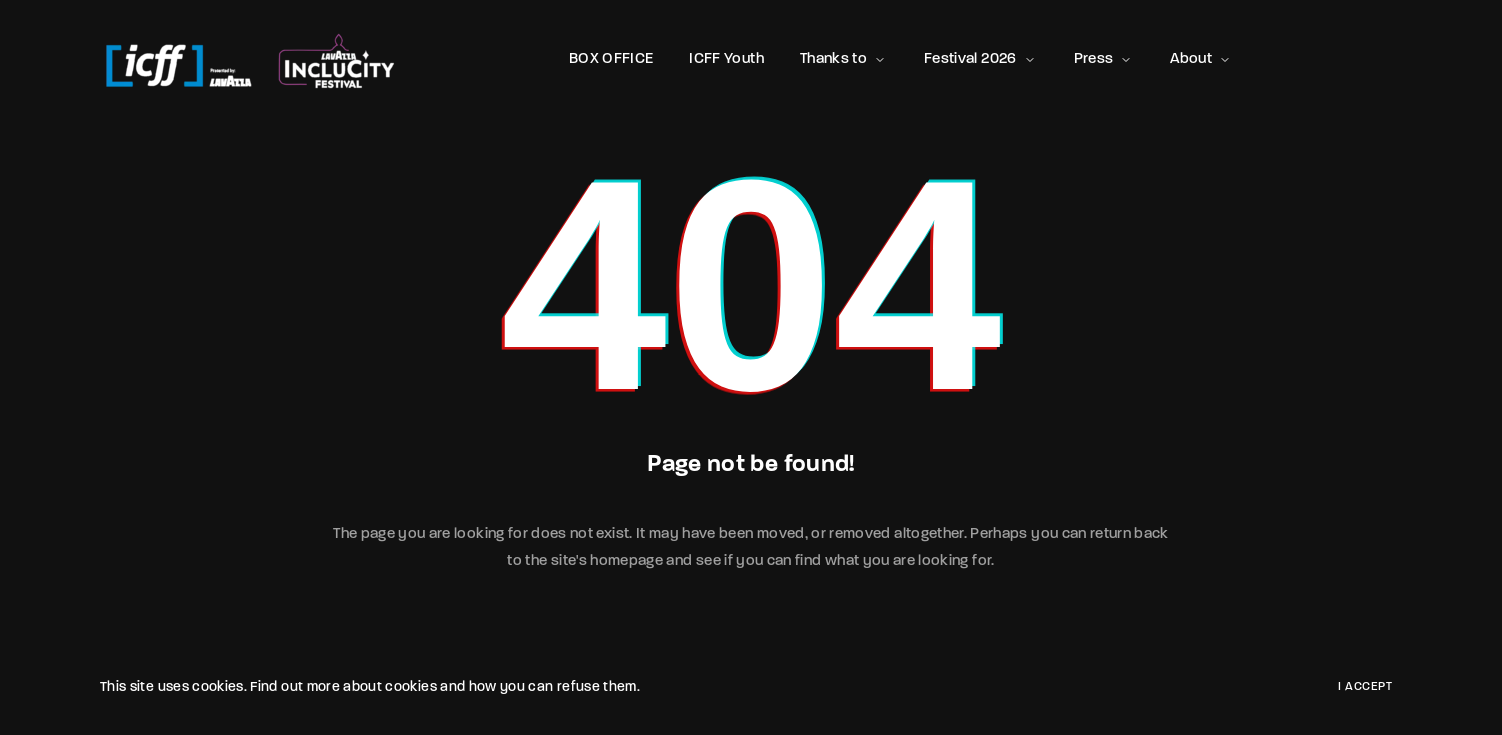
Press (1104, 59)
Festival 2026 (981, 59)
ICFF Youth (726, 59)
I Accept (1365, 687)
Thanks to (844, 59)
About (1201, 59)
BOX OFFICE (611, 59)
